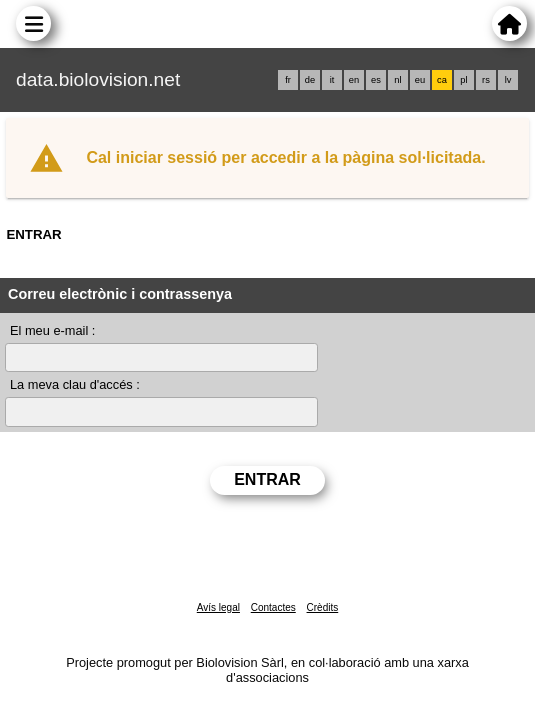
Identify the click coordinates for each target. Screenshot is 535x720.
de (310, 80)
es (376, 80)
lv (508, 80)
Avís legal (218, 607)
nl (397, 80)
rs (486, 80)
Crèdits (323, 607)
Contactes (273, 607)
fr (288, 80)
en (354, 80)
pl (463, 80)
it (332, 80)
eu (420, 80)
